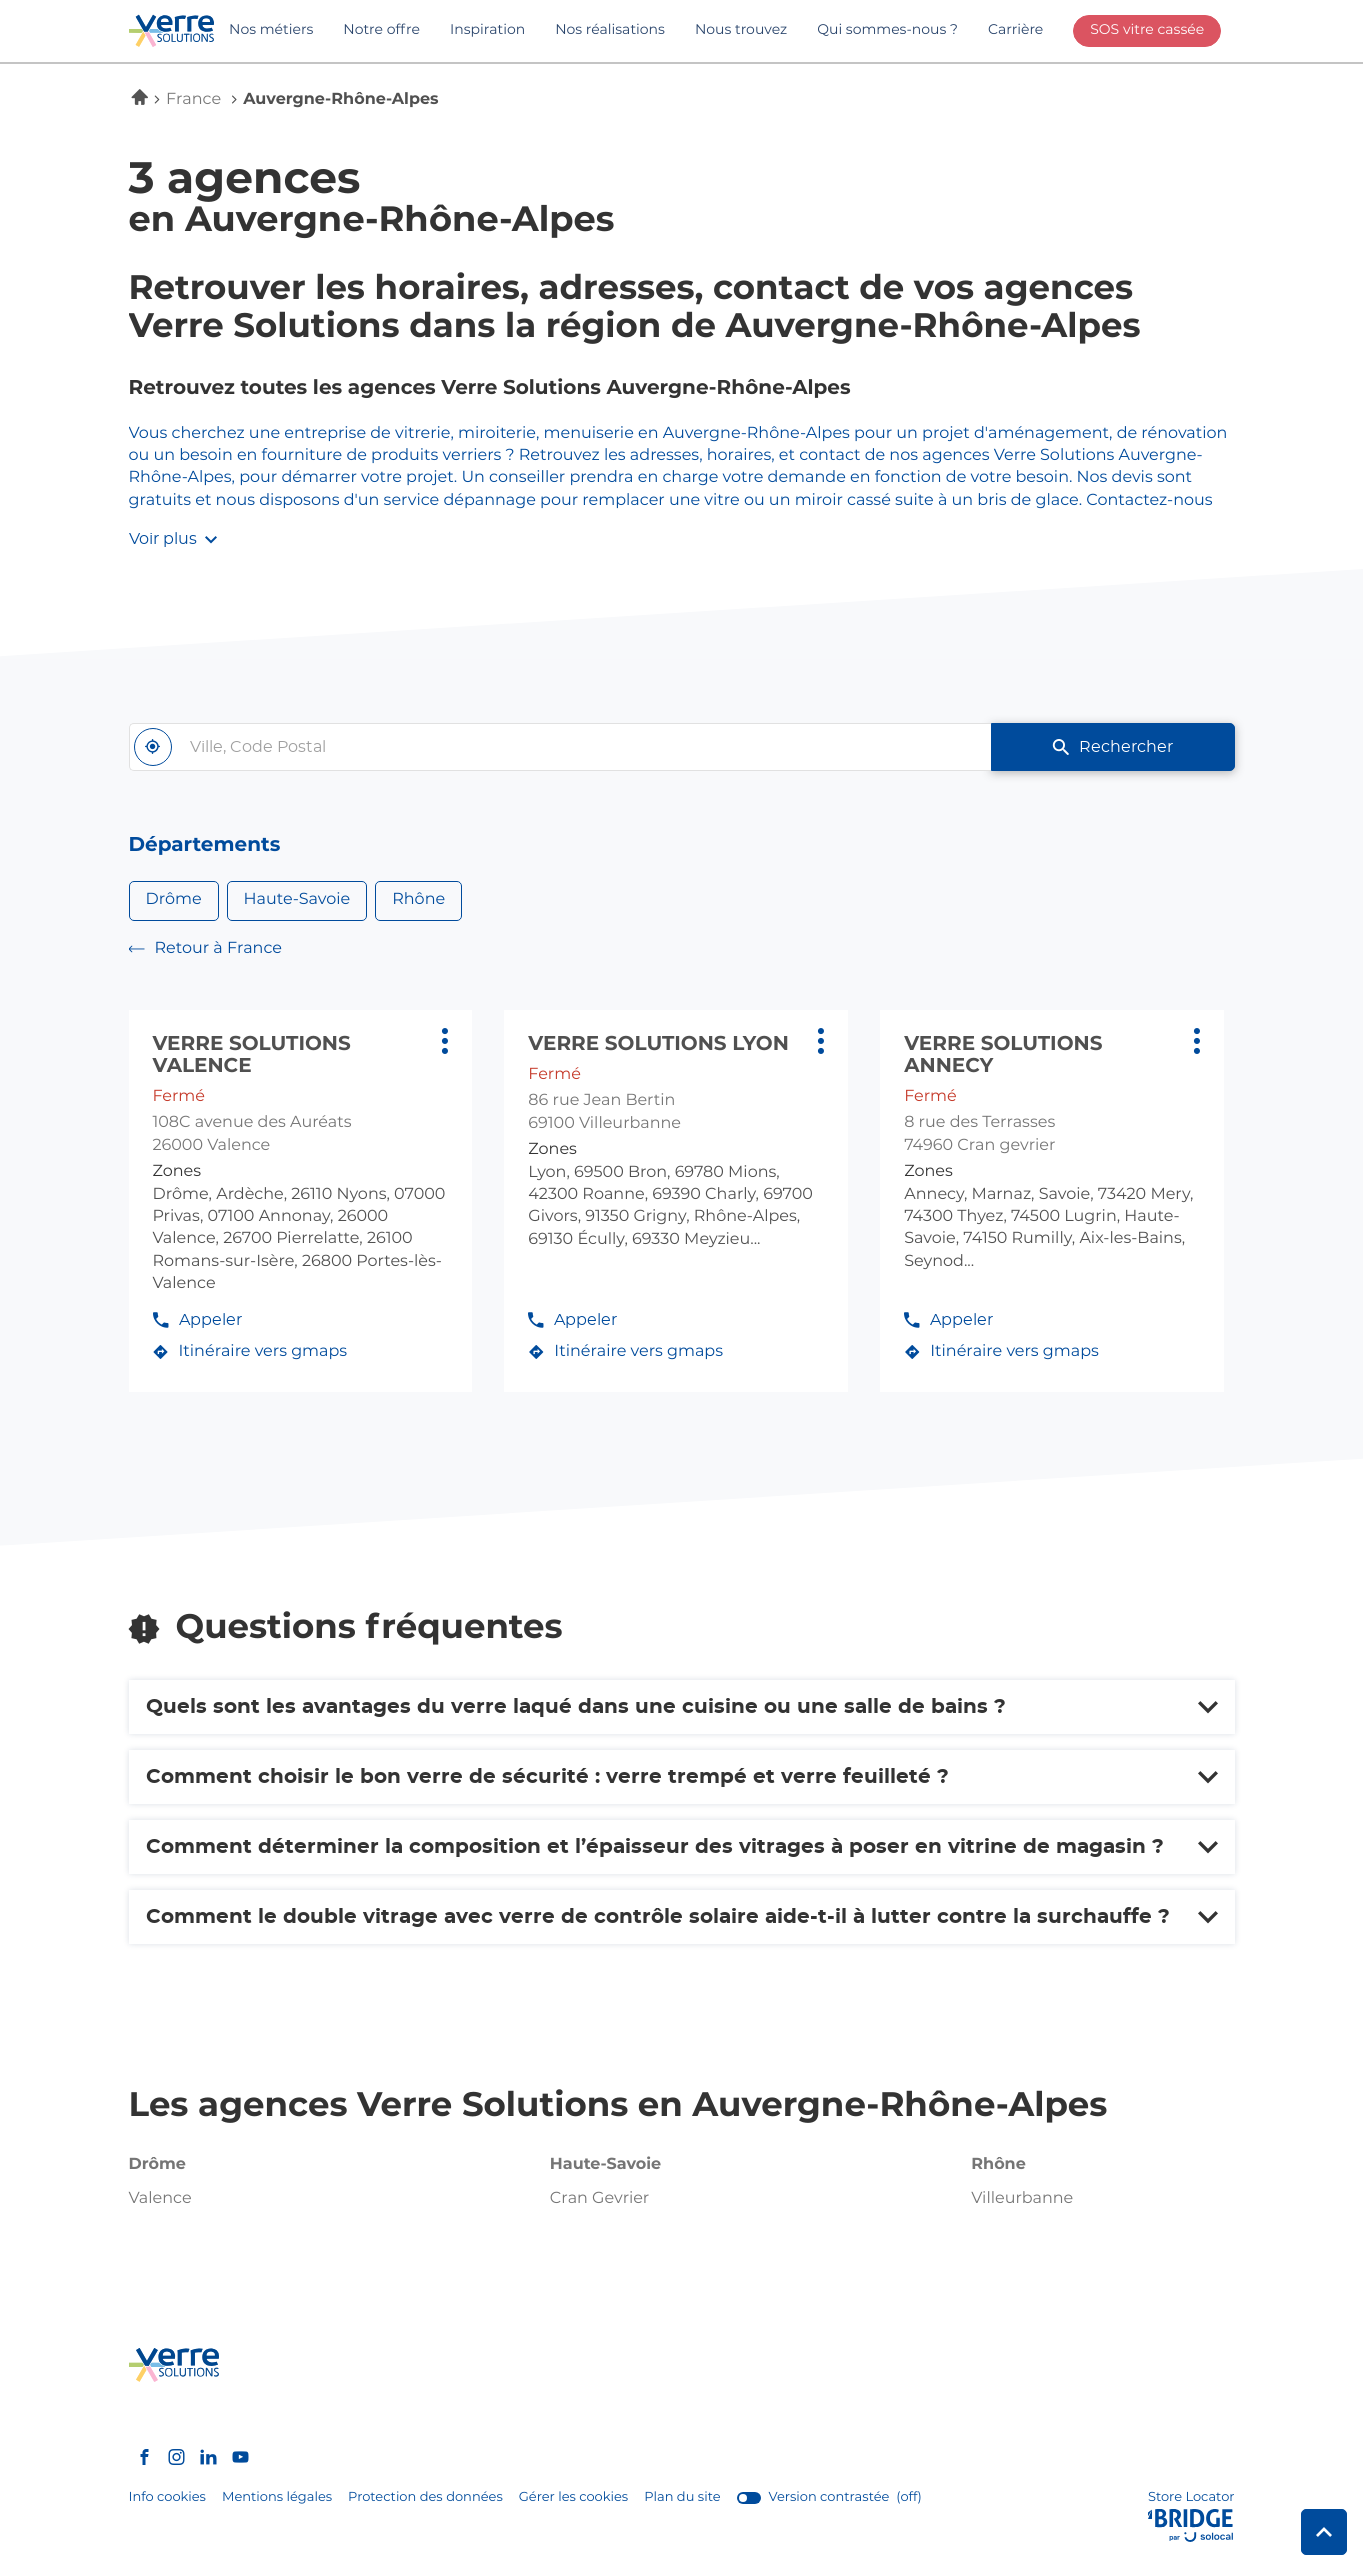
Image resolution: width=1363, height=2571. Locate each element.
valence (160, 2199)
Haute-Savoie (297, 900)
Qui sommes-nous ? (887, 30)
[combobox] (560, 747)
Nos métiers (271, 30)
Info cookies (167, 2497)
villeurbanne (1022, 2199)
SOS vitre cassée (1147, 30)
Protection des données (425, 2497)
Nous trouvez (741, 30)
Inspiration (487, 30)
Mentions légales (277, 2497)
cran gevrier (599, 2199)
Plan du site (682, 2497)
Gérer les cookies (573, 2497)
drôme (157, 2165)
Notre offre (381, 30)
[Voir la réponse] (682, 1707)
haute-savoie (605, 2165)
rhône (998, 2165)
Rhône (418, 900)
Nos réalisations (610, 30)
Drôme (174, 900)
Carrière (1015, 30)
